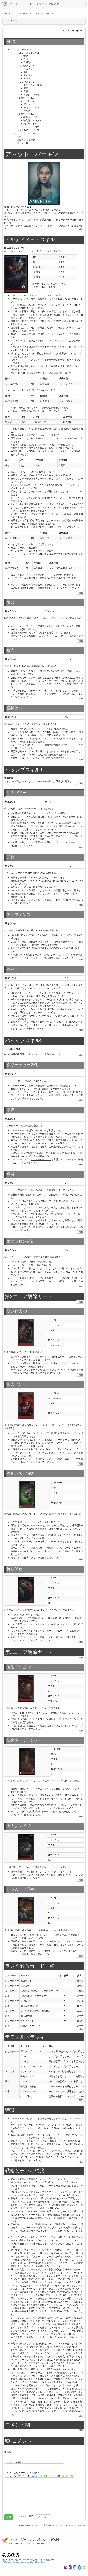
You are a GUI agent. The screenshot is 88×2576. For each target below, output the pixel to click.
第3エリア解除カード (28, 114)
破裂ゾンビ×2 (30, 117)
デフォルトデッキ (26, 133)
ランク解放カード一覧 (28, 130)
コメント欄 (22, 143)
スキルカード (24, 1162)
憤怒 (25, 56)
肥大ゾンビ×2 (30, 123)
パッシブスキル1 (25, 65)
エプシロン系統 (31, 94)
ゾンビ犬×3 (29, 101)
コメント (19, 2441)
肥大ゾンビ (29, 104)
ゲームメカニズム (20, 1159)
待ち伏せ (27, 110)
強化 (25, 72)
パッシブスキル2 (25, 81)
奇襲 (25, 91)
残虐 (25, 59)
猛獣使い (27, 62)
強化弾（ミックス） (33, 120)
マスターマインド (25, 13)
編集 (81, 593)
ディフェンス (30, 75)
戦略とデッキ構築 (26, 139)
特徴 (19, 136)
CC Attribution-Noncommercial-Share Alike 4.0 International (23, 2562)
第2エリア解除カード (28, 98)
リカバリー (29, 69)
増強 (25, 88)
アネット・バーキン (44, 13)
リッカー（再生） (32, 127)
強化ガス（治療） (32, 107)
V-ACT (26, 78)
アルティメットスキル (28, 52)
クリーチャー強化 (32, 85)
